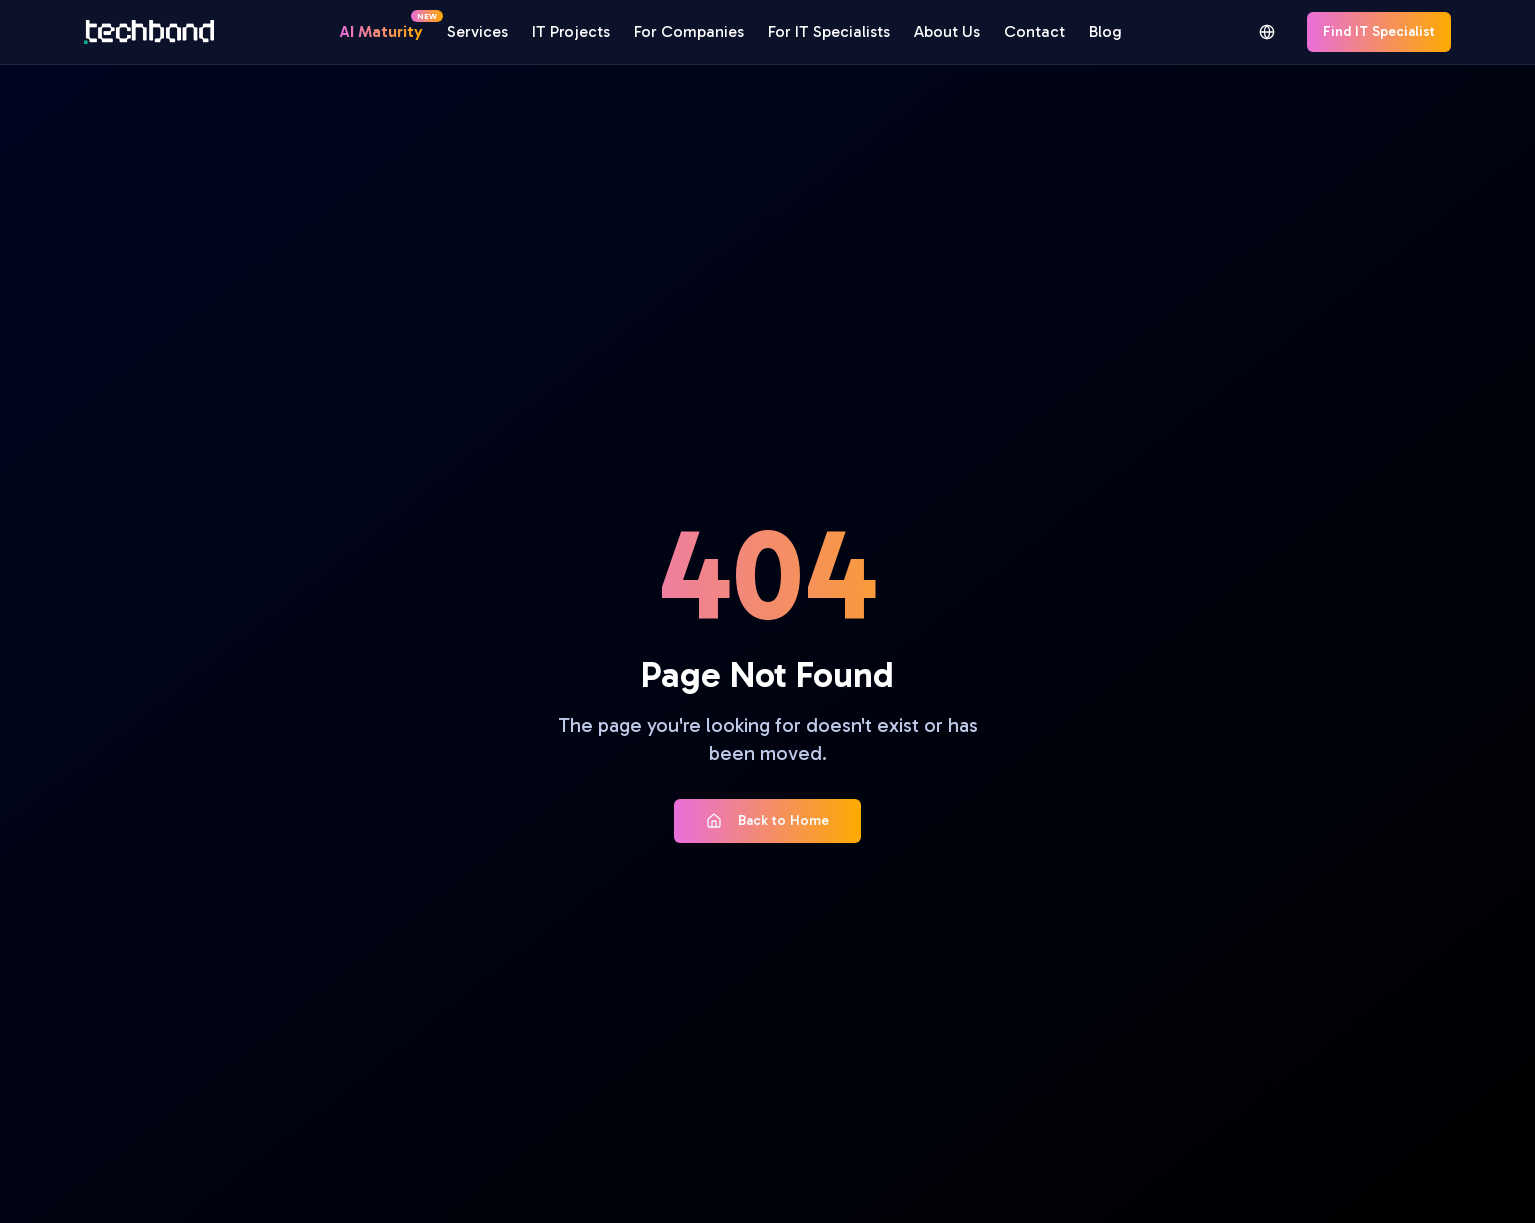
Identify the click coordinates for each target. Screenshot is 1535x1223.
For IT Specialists (829, 31)
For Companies (689, 31)
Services (477, 31)
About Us (947, 31)
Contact (1034, 31)
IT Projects (571, 31)
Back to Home (767, 820)
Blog (1105, 31)
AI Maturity (381, 30)
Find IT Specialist (1379, 31)
